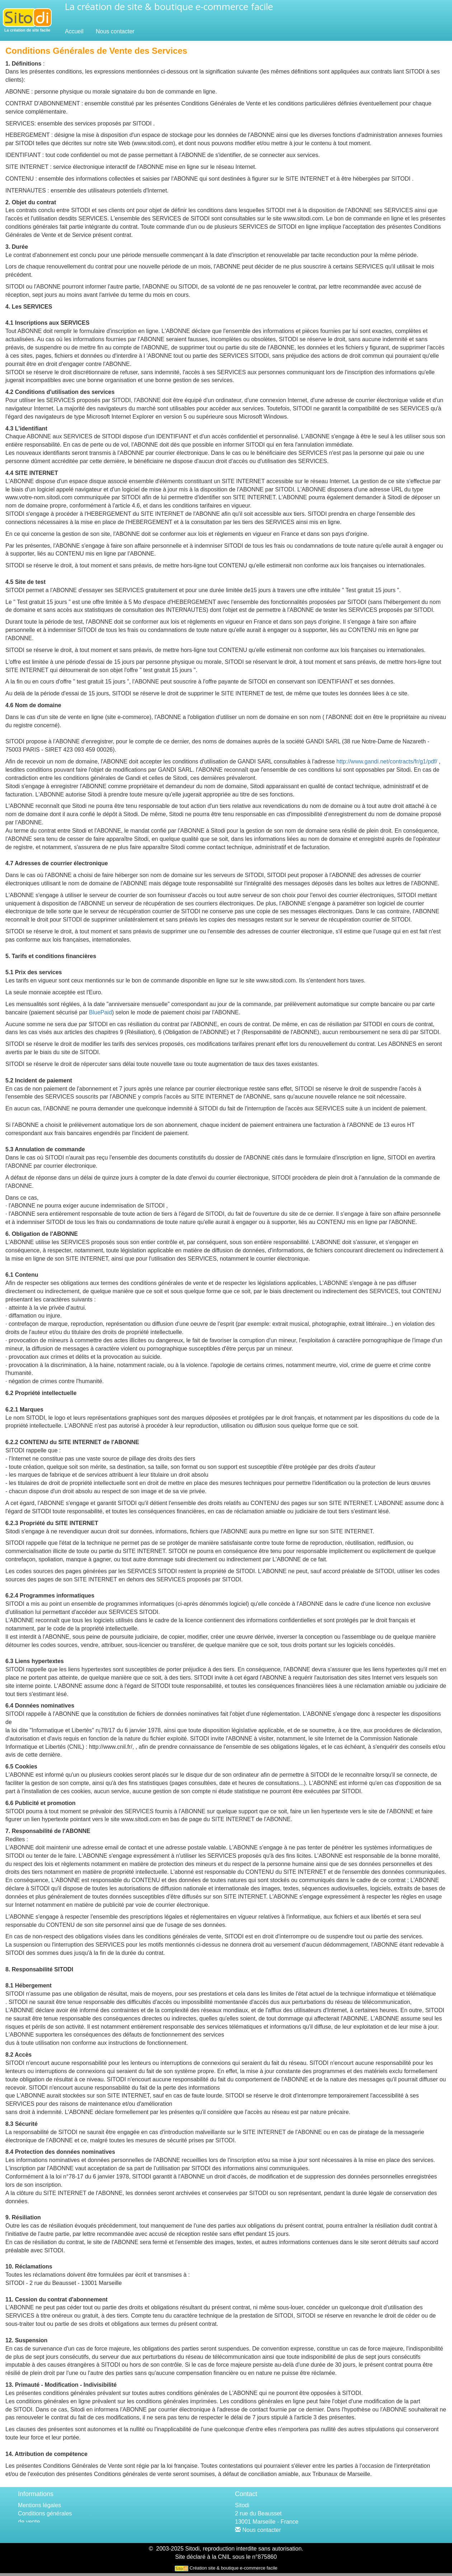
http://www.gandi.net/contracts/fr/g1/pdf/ (386, 761)
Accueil (74, 31)
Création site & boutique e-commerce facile (233, 2570)
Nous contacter (115, 31)
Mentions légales (39, 2505)
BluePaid (100, 1012)
